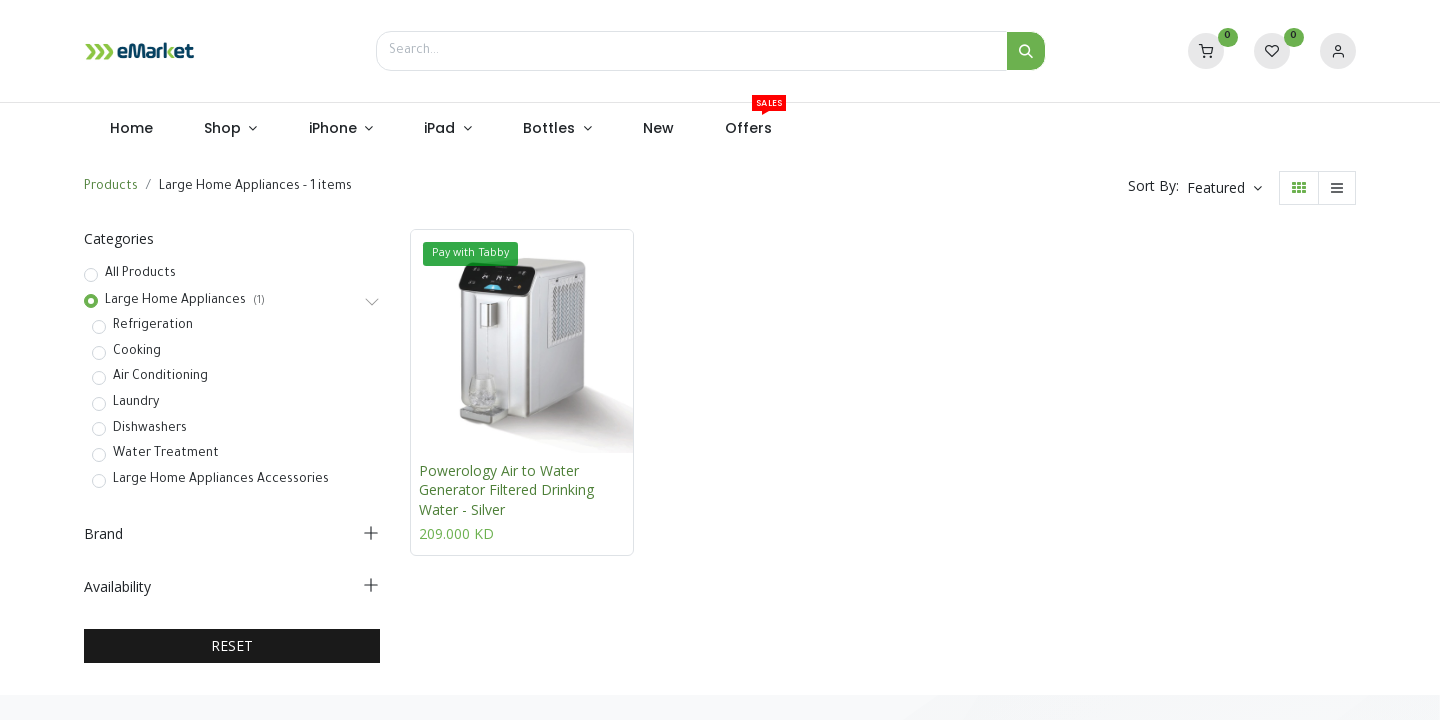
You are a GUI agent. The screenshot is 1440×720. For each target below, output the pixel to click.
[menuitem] (131, 129)
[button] (1224, 188)
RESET (232, 645)
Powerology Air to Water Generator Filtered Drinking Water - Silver (506, 490)
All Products (140, 274)
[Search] (1026, 51)
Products (111, 187)
